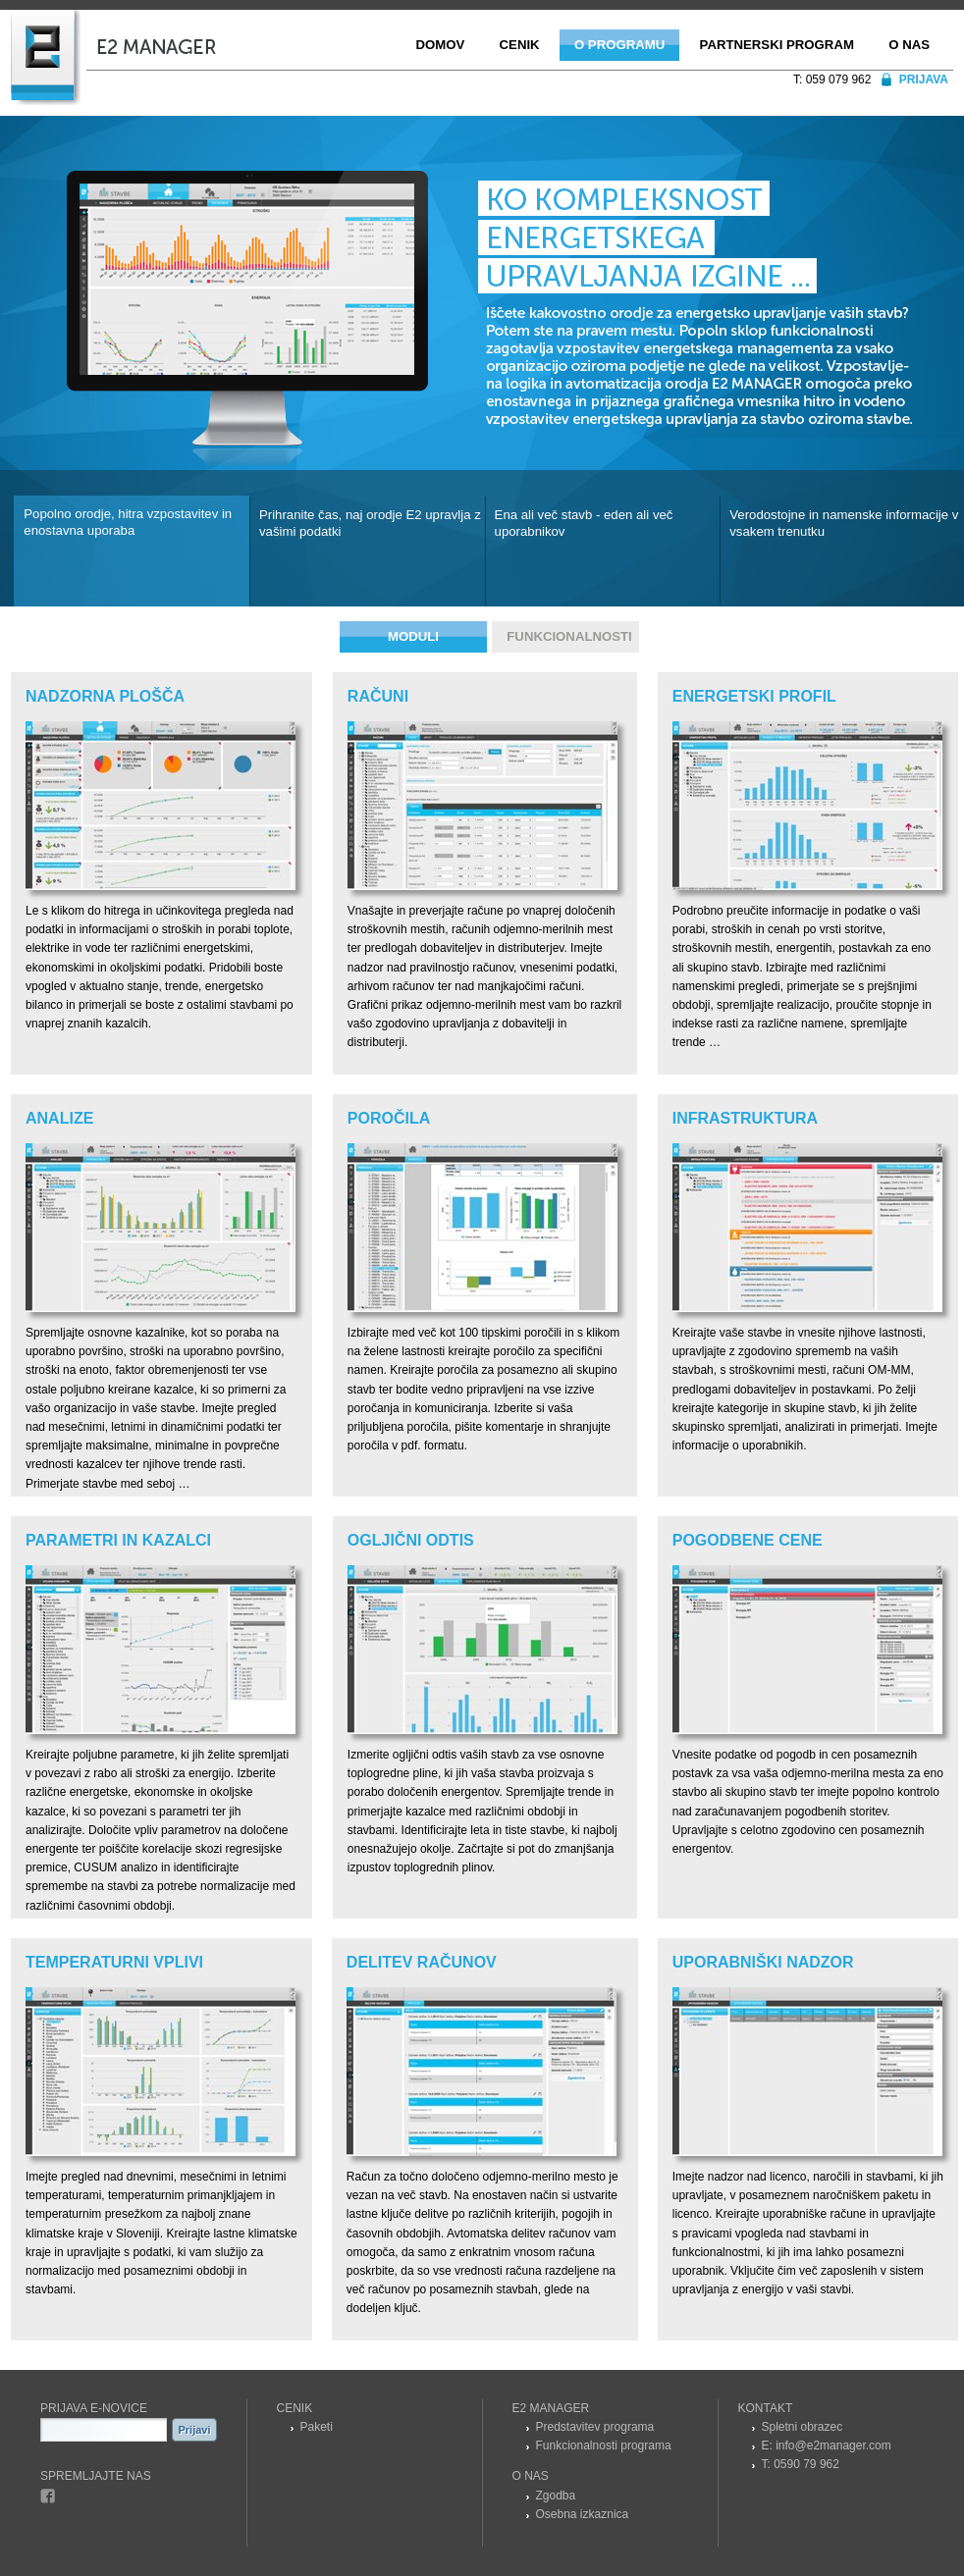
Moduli (413, 636)
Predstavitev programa (595, 2427)
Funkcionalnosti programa (603, 2445)
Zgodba (556, 2495)
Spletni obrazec (802, 2427)
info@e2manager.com (833, 2445)
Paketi (316, 2427)
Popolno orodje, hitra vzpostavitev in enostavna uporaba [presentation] (128, 522)
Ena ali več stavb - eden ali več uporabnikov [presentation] (584, 523)
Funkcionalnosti (569, 636)
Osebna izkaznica (582, 2514)
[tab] (131, 551)
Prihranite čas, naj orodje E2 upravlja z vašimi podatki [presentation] (370, 523)
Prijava (923, 79)
